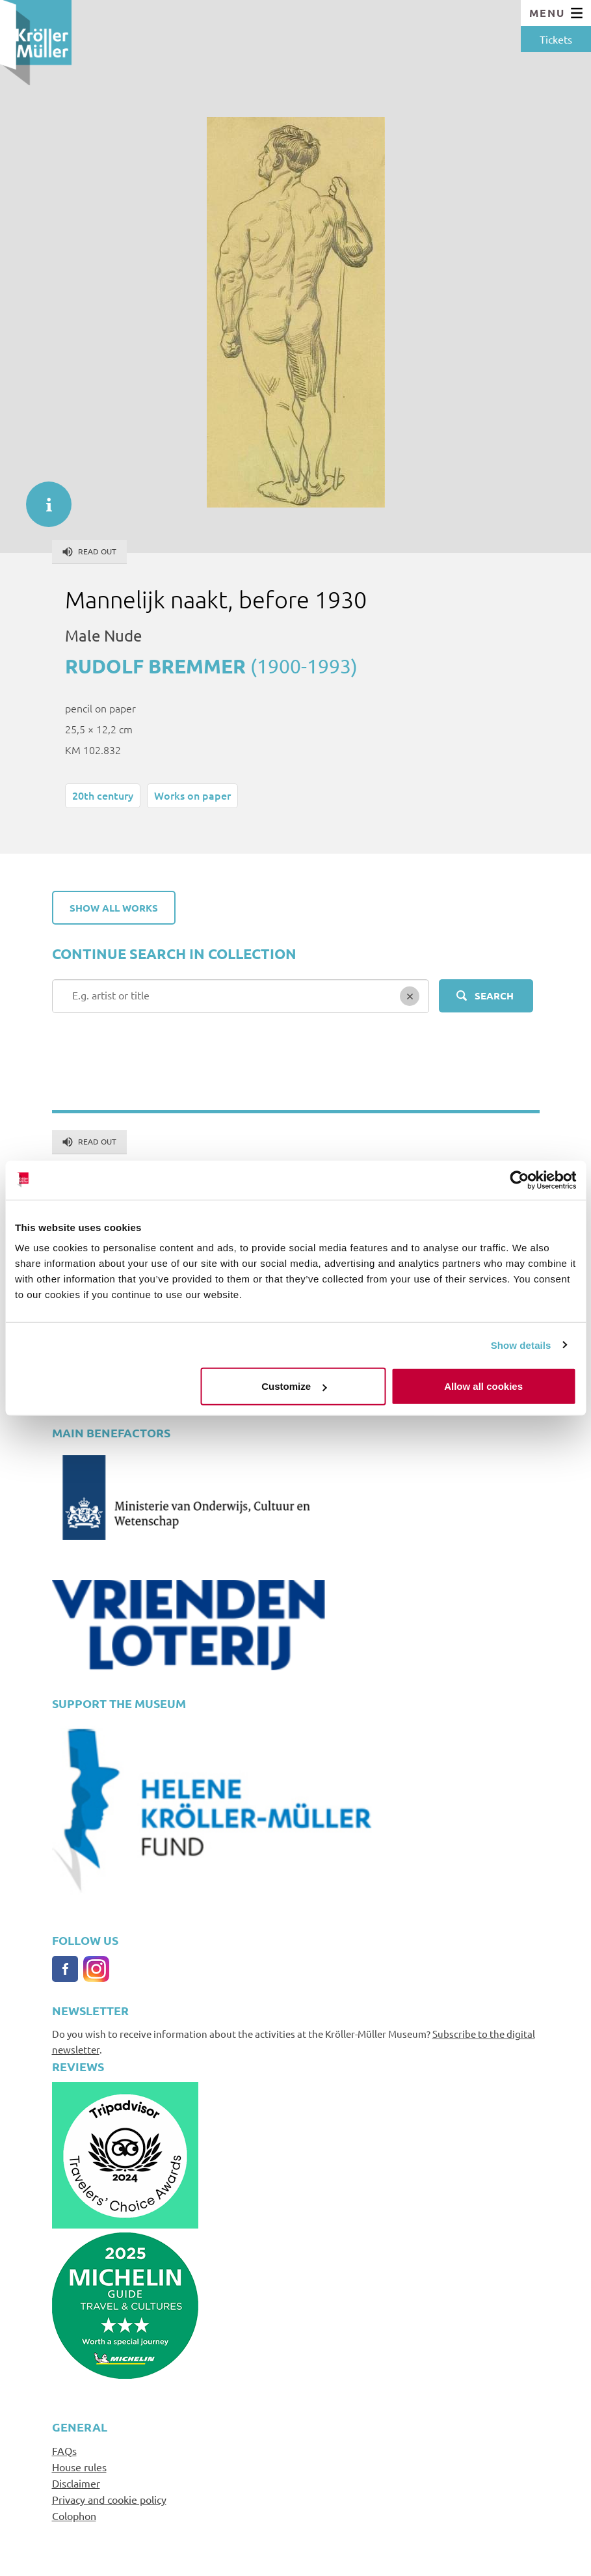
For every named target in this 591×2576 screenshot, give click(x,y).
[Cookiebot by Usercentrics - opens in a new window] (519, 1179)
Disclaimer (76, 2482)
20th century (102, 795)
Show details (521, 1344)
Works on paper (192, 795)
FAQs (64, 2450)
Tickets (556, 39)
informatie (42, 497)
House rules (79, 2466)
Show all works (114, 907)
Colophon (74, 2515)
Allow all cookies (483, 1386)
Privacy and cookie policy (109, 2499)
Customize (293, 1386)
